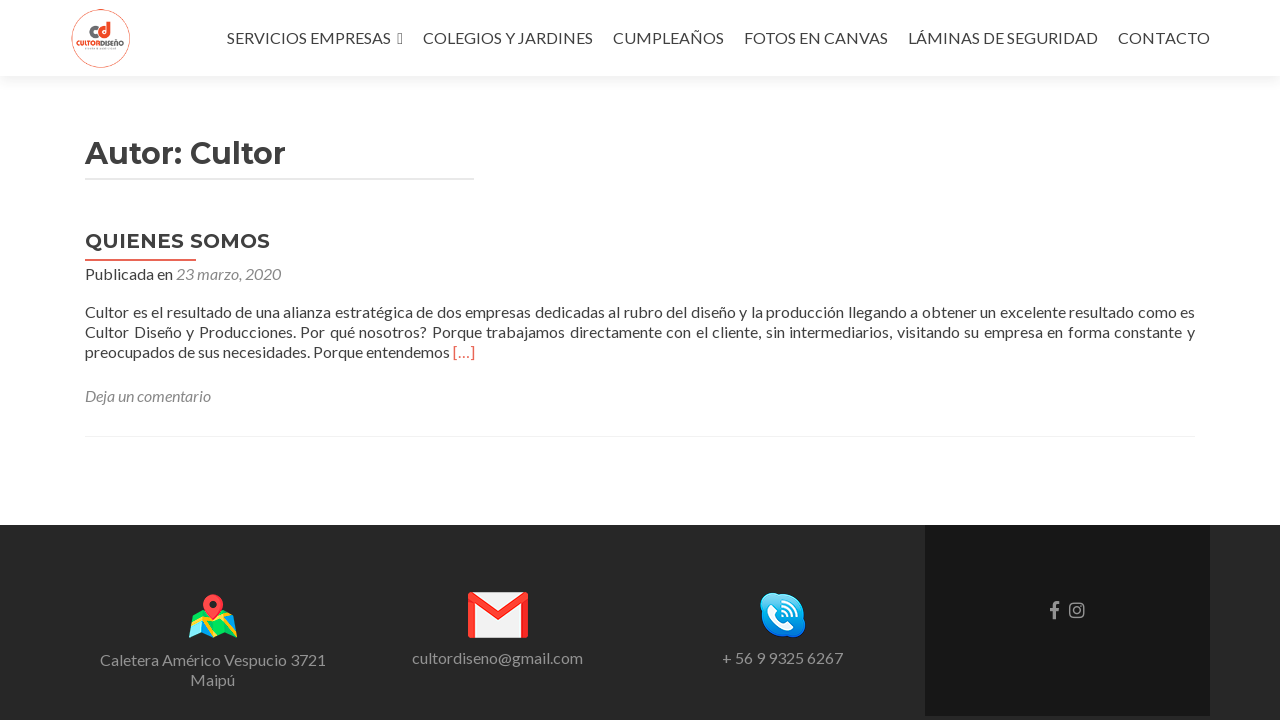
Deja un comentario (148, 395)
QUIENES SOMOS (177, 241)
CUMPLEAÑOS (668, 37)
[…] (464, 351)
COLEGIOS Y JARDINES (508, 37)
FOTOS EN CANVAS (816, 37)
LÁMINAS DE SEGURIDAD (1003, 37)
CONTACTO (1164, 37)
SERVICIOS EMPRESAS (309, 37)
